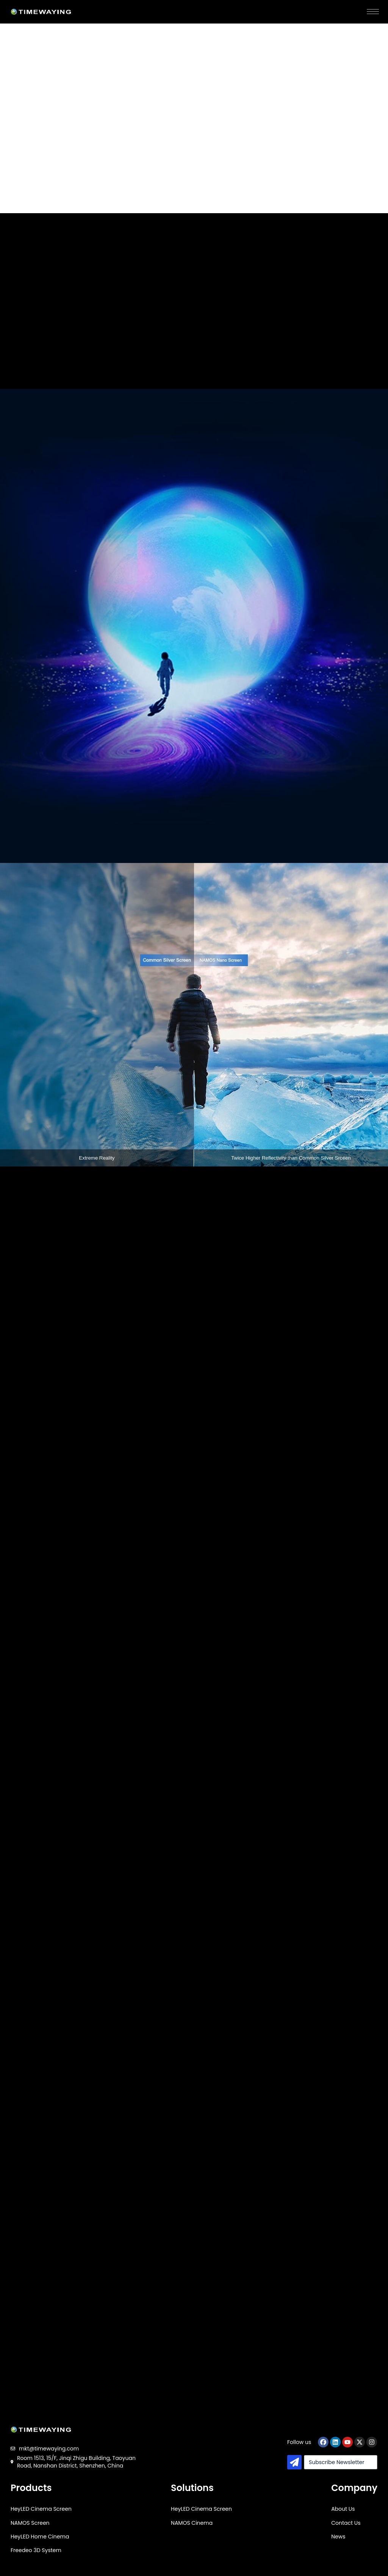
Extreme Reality (96, 1158)
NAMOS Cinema (192, 2523)
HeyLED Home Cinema (40, 2536)
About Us (343, 2509)
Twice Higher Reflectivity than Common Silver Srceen (291, 1158)
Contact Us (345, 2523)
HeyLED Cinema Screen (41, 2509)
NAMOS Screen (30, 2523)
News (338, 2536)
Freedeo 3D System (36, 2550)
